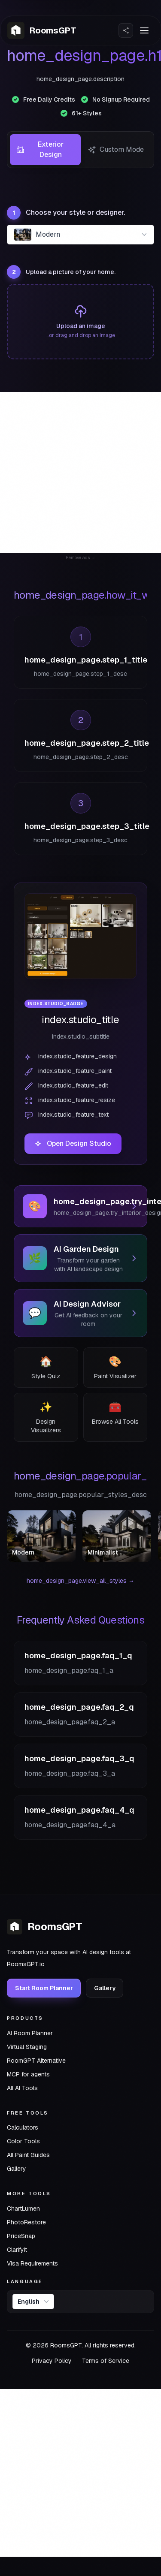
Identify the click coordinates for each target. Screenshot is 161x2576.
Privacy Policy (52, 2361)
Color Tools (23, 2141)
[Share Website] (125, 30)
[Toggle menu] (144, 30)
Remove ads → (80, 557)
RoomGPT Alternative (36, 2060)
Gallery (104, 1988)
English (34, 2301)
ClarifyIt (17, 2249)
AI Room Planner (30, 2033)
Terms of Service (105, 2361)
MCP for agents (28, 2074)
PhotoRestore (26, 2222)
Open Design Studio (73, 1143)
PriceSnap (21, 2235)
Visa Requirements (32, 2263)
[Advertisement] (80, 472)
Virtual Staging (27, 2046)
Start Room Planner (44, 1988)
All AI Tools (22, 2087)
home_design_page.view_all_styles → (80, 1581)
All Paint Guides (28, 2155)
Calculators (22, 2127)
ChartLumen (23, 2208)
